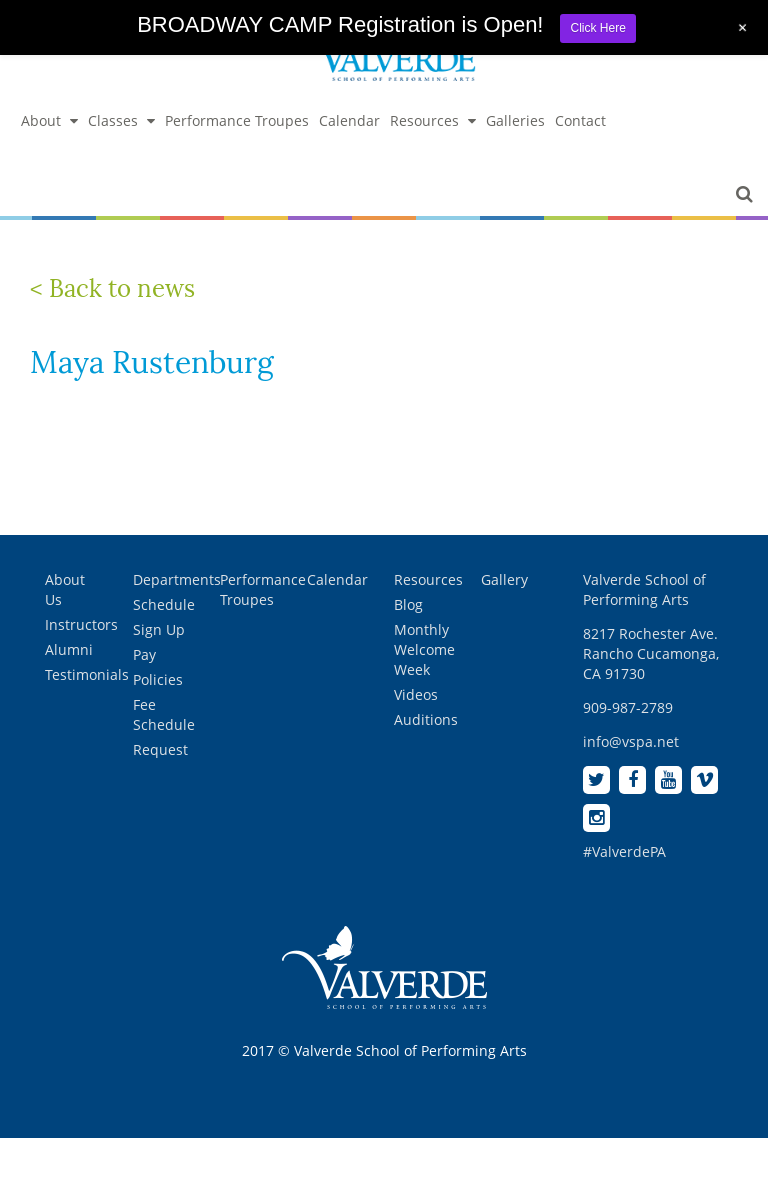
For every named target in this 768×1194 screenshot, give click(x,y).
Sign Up (159, 629)
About (49, 120)
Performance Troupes (237, 120)
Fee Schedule (164, 714)
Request (160, 749)
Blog (408, 604)
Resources (433, 120)
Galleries (515, 120)
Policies (158, 679)
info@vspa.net (631, 741)
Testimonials (87, 674)
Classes (121, 120)
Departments (177, 579)
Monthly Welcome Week (424, 649)
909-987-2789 (628, 707)
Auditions (426, 719)
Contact (580, 120)
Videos (416, 694)
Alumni (69, 649)
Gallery (504, 579)
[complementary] (623, 1084)
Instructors (81, 624)
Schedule (164, 604)
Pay (144, 654)
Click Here (597, 28)
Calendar (349, 120)
